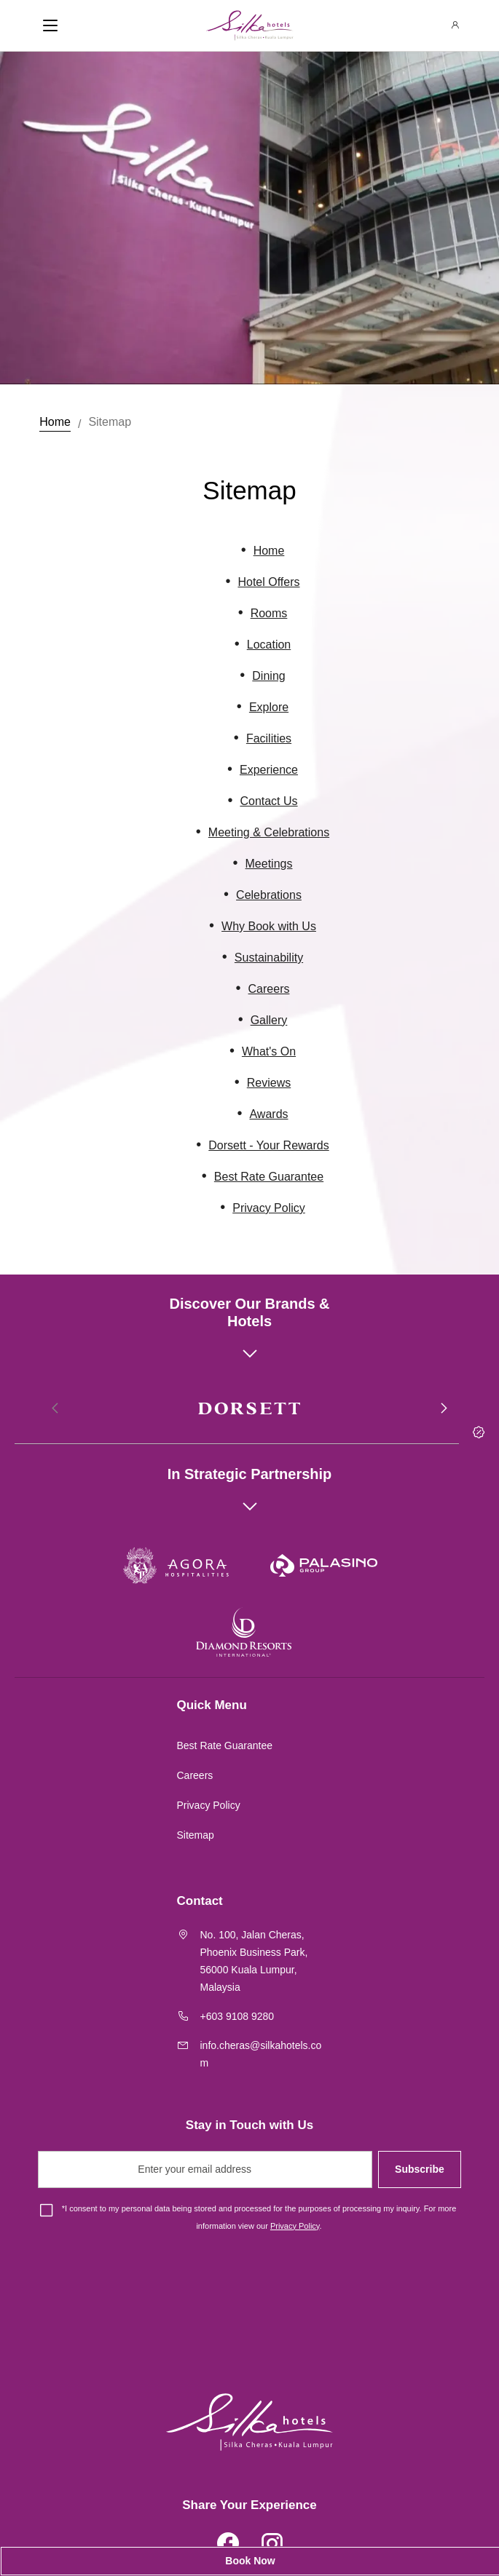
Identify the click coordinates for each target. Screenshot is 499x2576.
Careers (269, 989)
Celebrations (269, 895)
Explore (268, 707)
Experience (269, 770)
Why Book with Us (268, 926)
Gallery (269, 1020)
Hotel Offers (268, 582)
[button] (443, 1408)
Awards (268, 1114)
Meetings (269, 863)
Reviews (269, 1083)
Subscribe (419, 2169)
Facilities (268, 738)
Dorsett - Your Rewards (268, 1145)
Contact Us (268, 801)
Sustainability (269, 957)
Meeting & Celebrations (268, 832)
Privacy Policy (268, 1208)
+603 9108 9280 (237, 2016)
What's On (269, 1051)
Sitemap (109, 422)
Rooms (269, 613)
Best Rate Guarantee (268, 1176)
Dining (268, 676)
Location (269, 644)
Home (55, 422)
